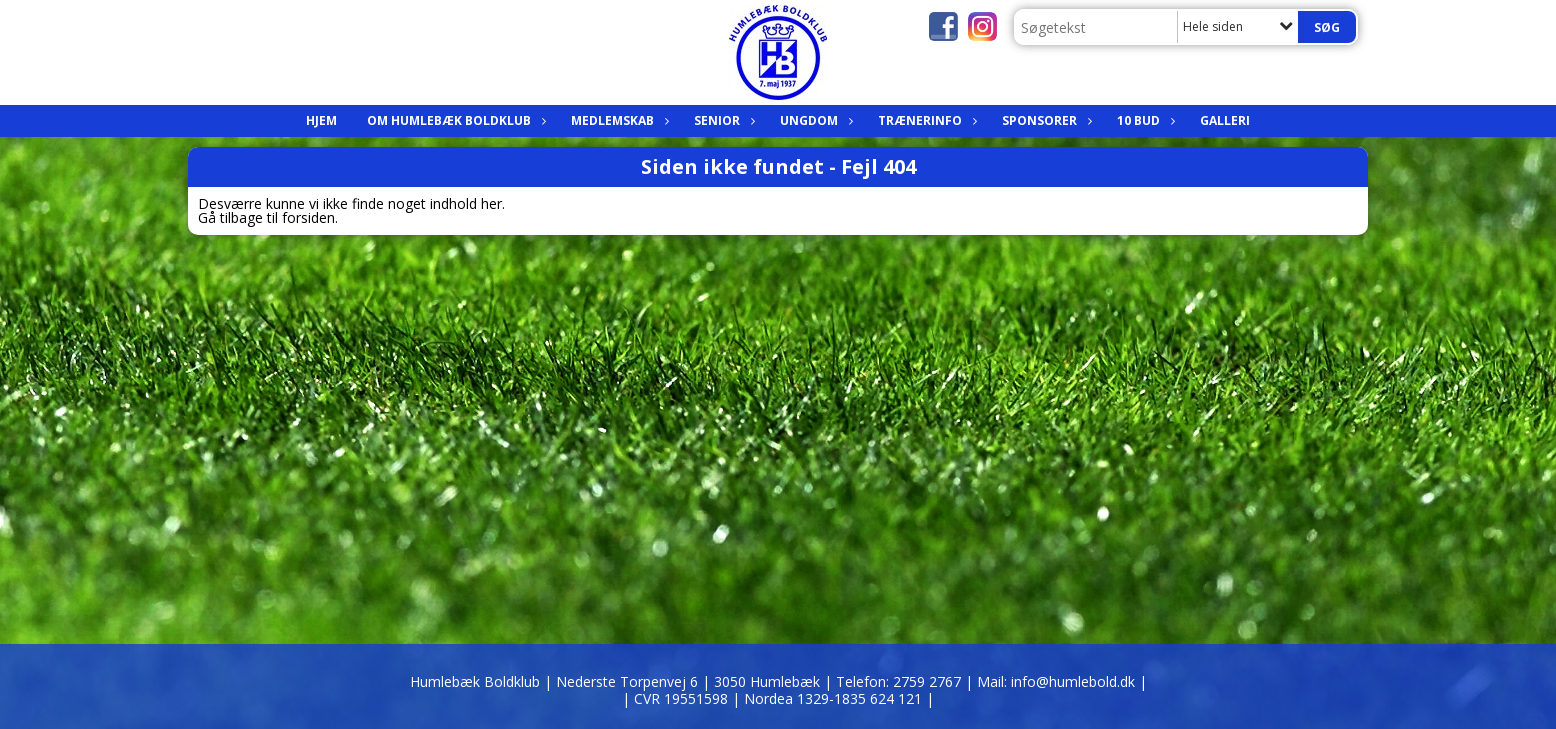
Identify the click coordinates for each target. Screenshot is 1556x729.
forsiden (308, 217)
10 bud (1143, 120)
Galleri (1225, 120)
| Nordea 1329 (833, 698)
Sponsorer (1044, 120)
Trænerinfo (925, 120)
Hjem (321, 120)
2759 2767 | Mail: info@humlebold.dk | (1020, 681)
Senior (722, 120)
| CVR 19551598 (677, 698)
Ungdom (814, 120)
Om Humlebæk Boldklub (454, 120)
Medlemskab (617, 120)
